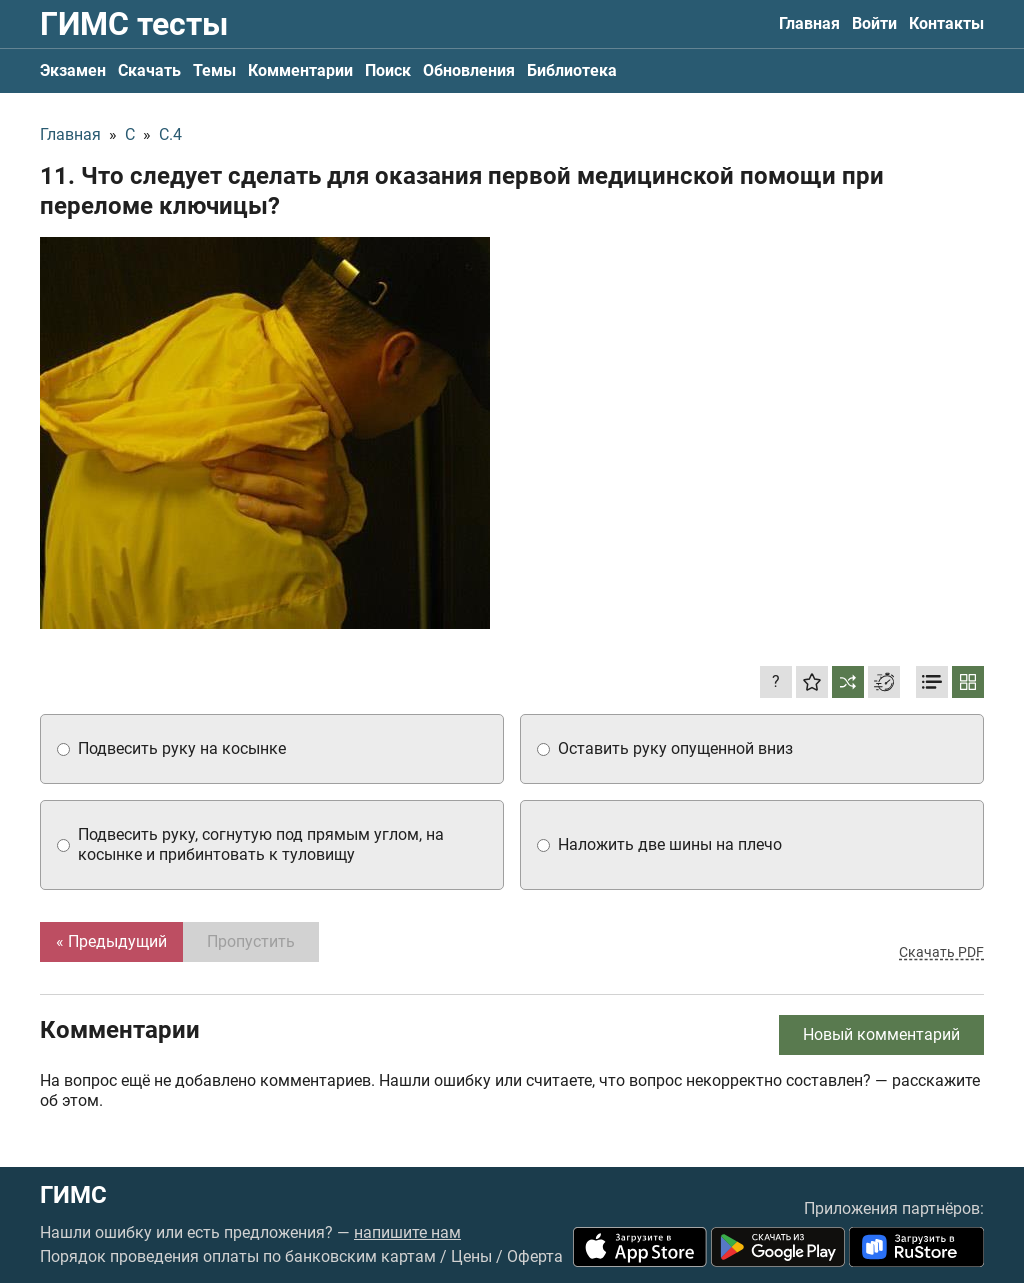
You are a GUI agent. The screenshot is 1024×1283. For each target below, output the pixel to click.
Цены (471, 1256)
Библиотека (572, 70)
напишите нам (407, 1232)
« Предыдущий (111, 941)
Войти (874, 23)
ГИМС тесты (134, 24)
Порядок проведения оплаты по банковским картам (238, 1256)
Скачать (149, 70)
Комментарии (300, 70)
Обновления (469, 70)
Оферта (535, 1256)
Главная (809, 23)
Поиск (388, 70)
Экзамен (73, 70)
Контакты (946, 23)
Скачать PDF (941, 952)
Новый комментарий (881, 1034)
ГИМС (73, 1195)
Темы (214, 70)
